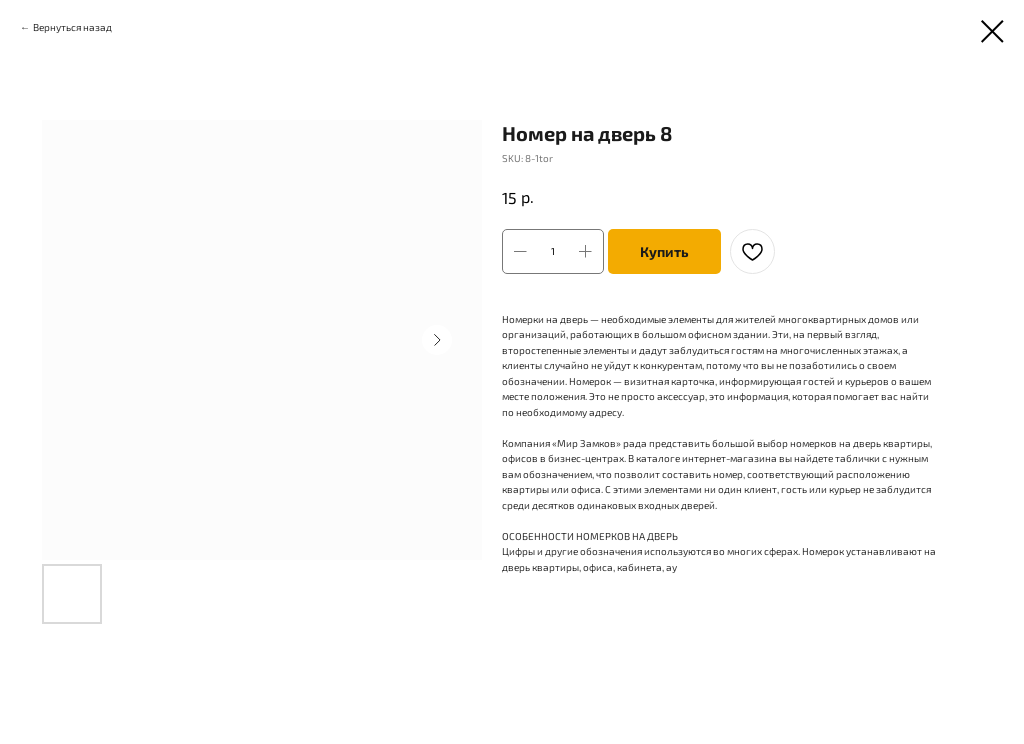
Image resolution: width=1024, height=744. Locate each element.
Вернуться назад (72, 27)
